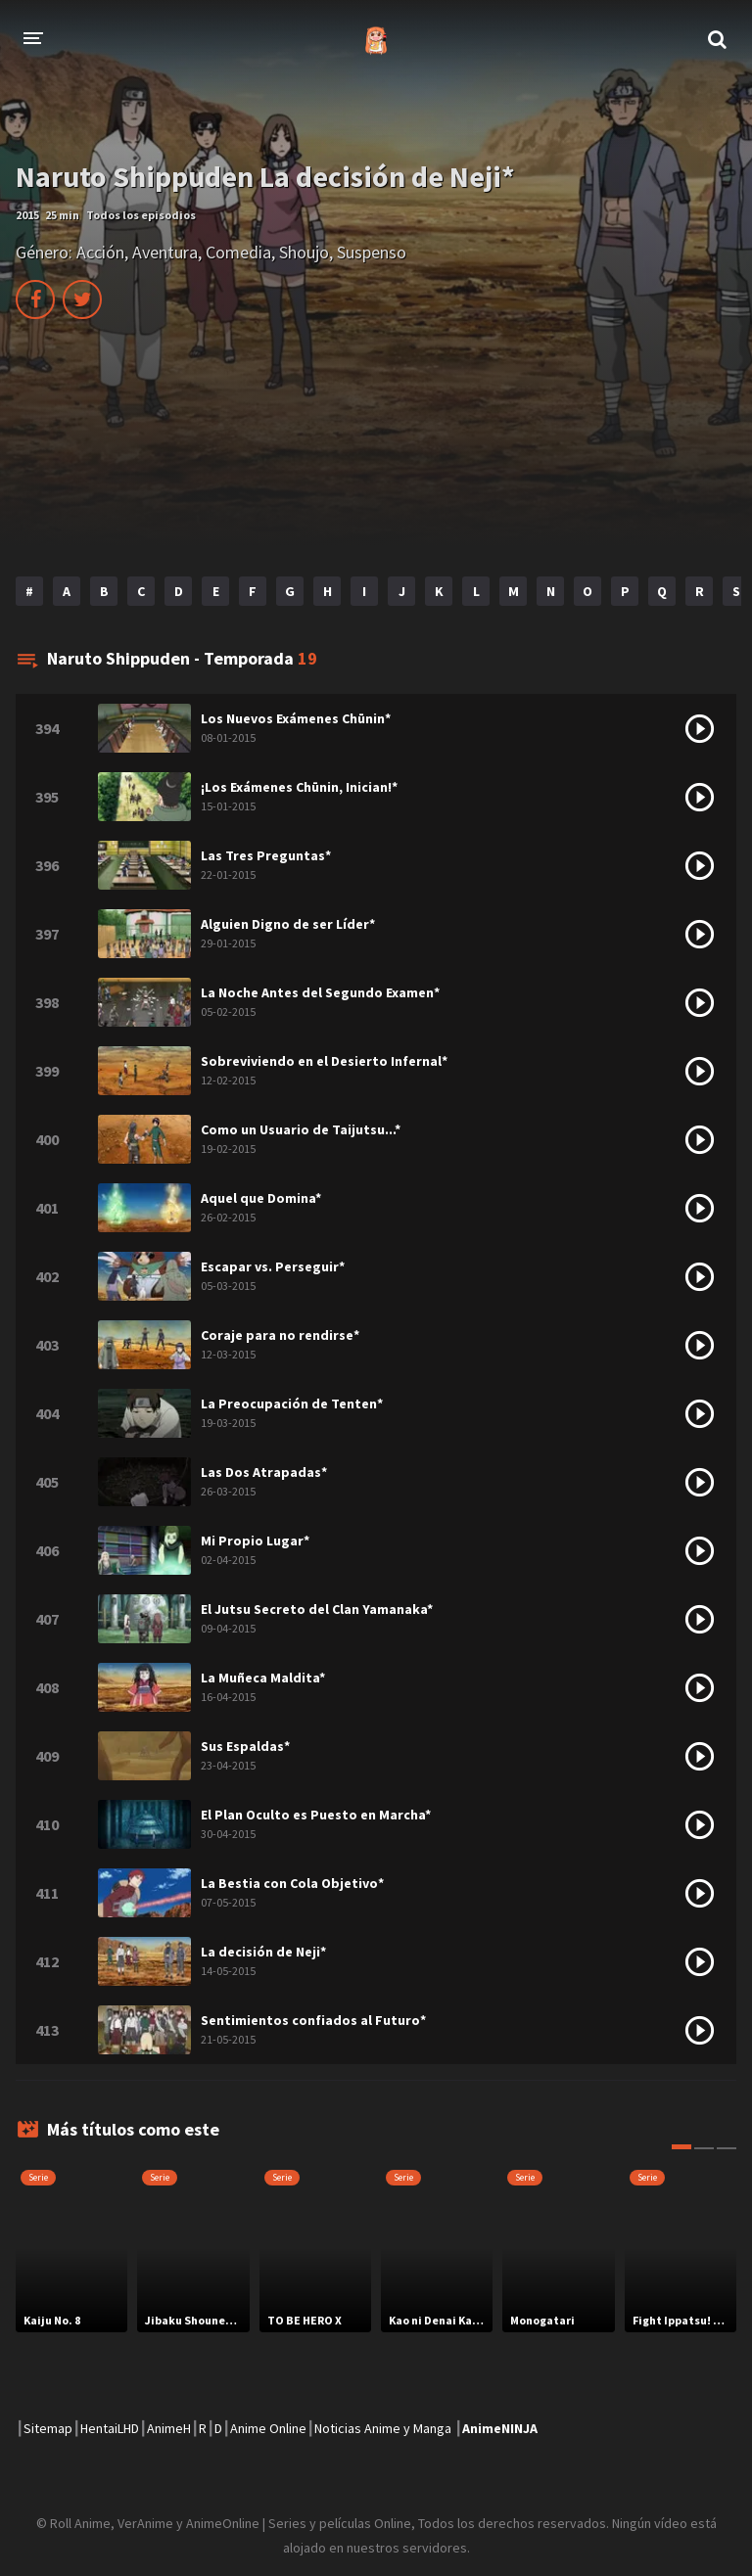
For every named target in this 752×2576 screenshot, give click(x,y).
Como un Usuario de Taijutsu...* (300, 1129)
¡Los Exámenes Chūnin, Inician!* (299, 787)
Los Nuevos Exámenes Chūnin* (296, 718)
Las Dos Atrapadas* (264, 1472)
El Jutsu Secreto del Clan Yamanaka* (317, 1609)
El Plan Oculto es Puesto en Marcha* (316, 1814)
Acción (100, 252)
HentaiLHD (109, 2428)
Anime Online (268, 2428)
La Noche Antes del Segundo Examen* (320, 992)
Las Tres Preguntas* (266, 855)
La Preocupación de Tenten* (292, 1403)
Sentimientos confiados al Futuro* (313, 2020)
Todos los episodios (141, 214)
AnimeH (169, 2428)
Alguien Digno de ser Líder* (288, 924)
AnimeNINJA (500, 2428)
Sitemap (48, 2428)
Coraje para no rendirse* (280, 1335)
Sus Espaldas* (245, 1746)
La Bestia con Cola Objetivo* (292, 1883)
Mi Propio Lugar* (255, 1540)
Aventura (165, 252)
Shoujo (304, 252)
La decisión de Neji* (263, 1951)
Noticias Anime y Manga (382, 2428)
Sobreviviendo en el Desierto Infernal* (324, 1061)
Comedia (238, 252)
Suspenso (371, 252)
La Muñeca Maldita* (263, 1677)
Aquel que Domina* (261, 1198)
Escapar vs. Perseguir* (273, 1266)
